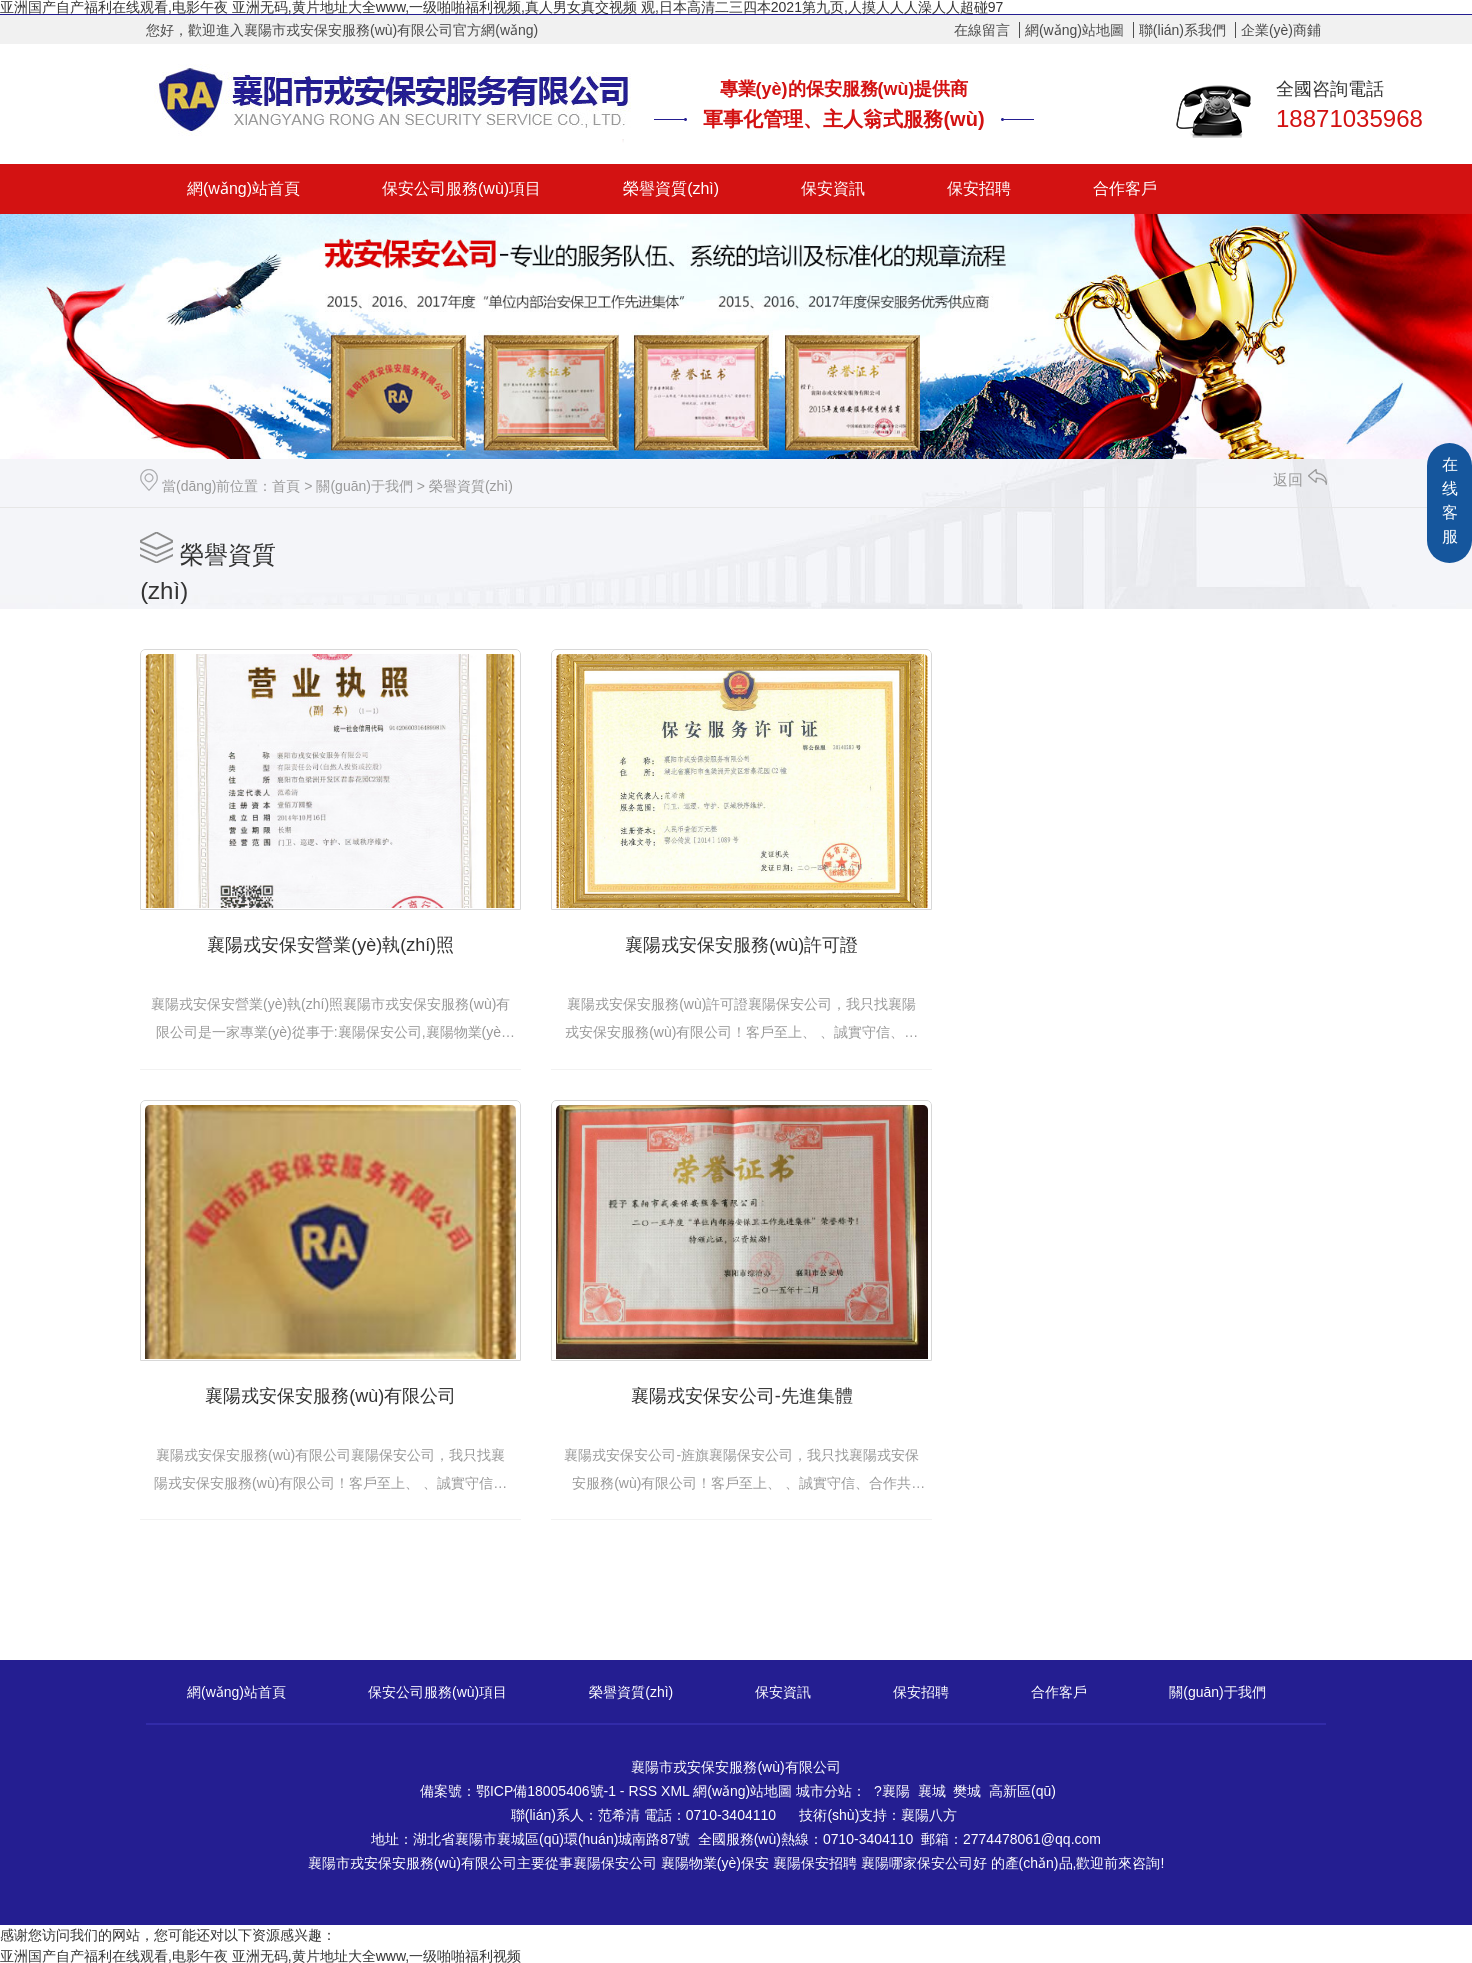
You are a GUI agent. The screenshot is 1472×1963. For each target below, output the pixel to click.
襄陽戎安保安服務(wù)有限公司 (1143, 943)
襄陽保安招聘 (815, 1859)
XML (677, 1787)
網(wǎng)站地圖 (1074, 30)
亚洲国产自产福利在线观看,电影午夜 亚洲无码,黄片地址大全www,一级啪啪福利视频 (260, 1952)
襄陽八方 (929, 1811)
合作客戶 (1125, 188)
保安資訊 (833, 188)
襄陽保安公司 (615, 1859)
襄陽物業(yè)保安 (715, 1859)
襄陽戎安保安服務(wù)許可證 (736, 943)
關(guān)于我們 (364, 486)
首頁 (286, 486)
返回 (1300, 479)
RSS (644, 1787)
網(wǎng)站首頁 (243, 188)
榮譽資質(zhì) (671, 188)
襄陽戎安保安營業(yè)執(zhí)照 (328, 943)
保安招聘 (979, 188)
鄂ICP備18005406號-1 (546, 1787)
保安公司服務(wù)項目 (461, 188)
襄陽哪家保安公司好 (924, 1859)
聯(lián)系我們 (1182, 30)
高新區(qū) (1022, 1787)
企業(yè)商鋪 (1281, 30)
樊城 (967, 1787)
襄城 (932, 1787)
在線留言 (982, 30)
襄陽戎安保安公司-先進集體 (329, 1391)
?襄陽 (892, 1787)
